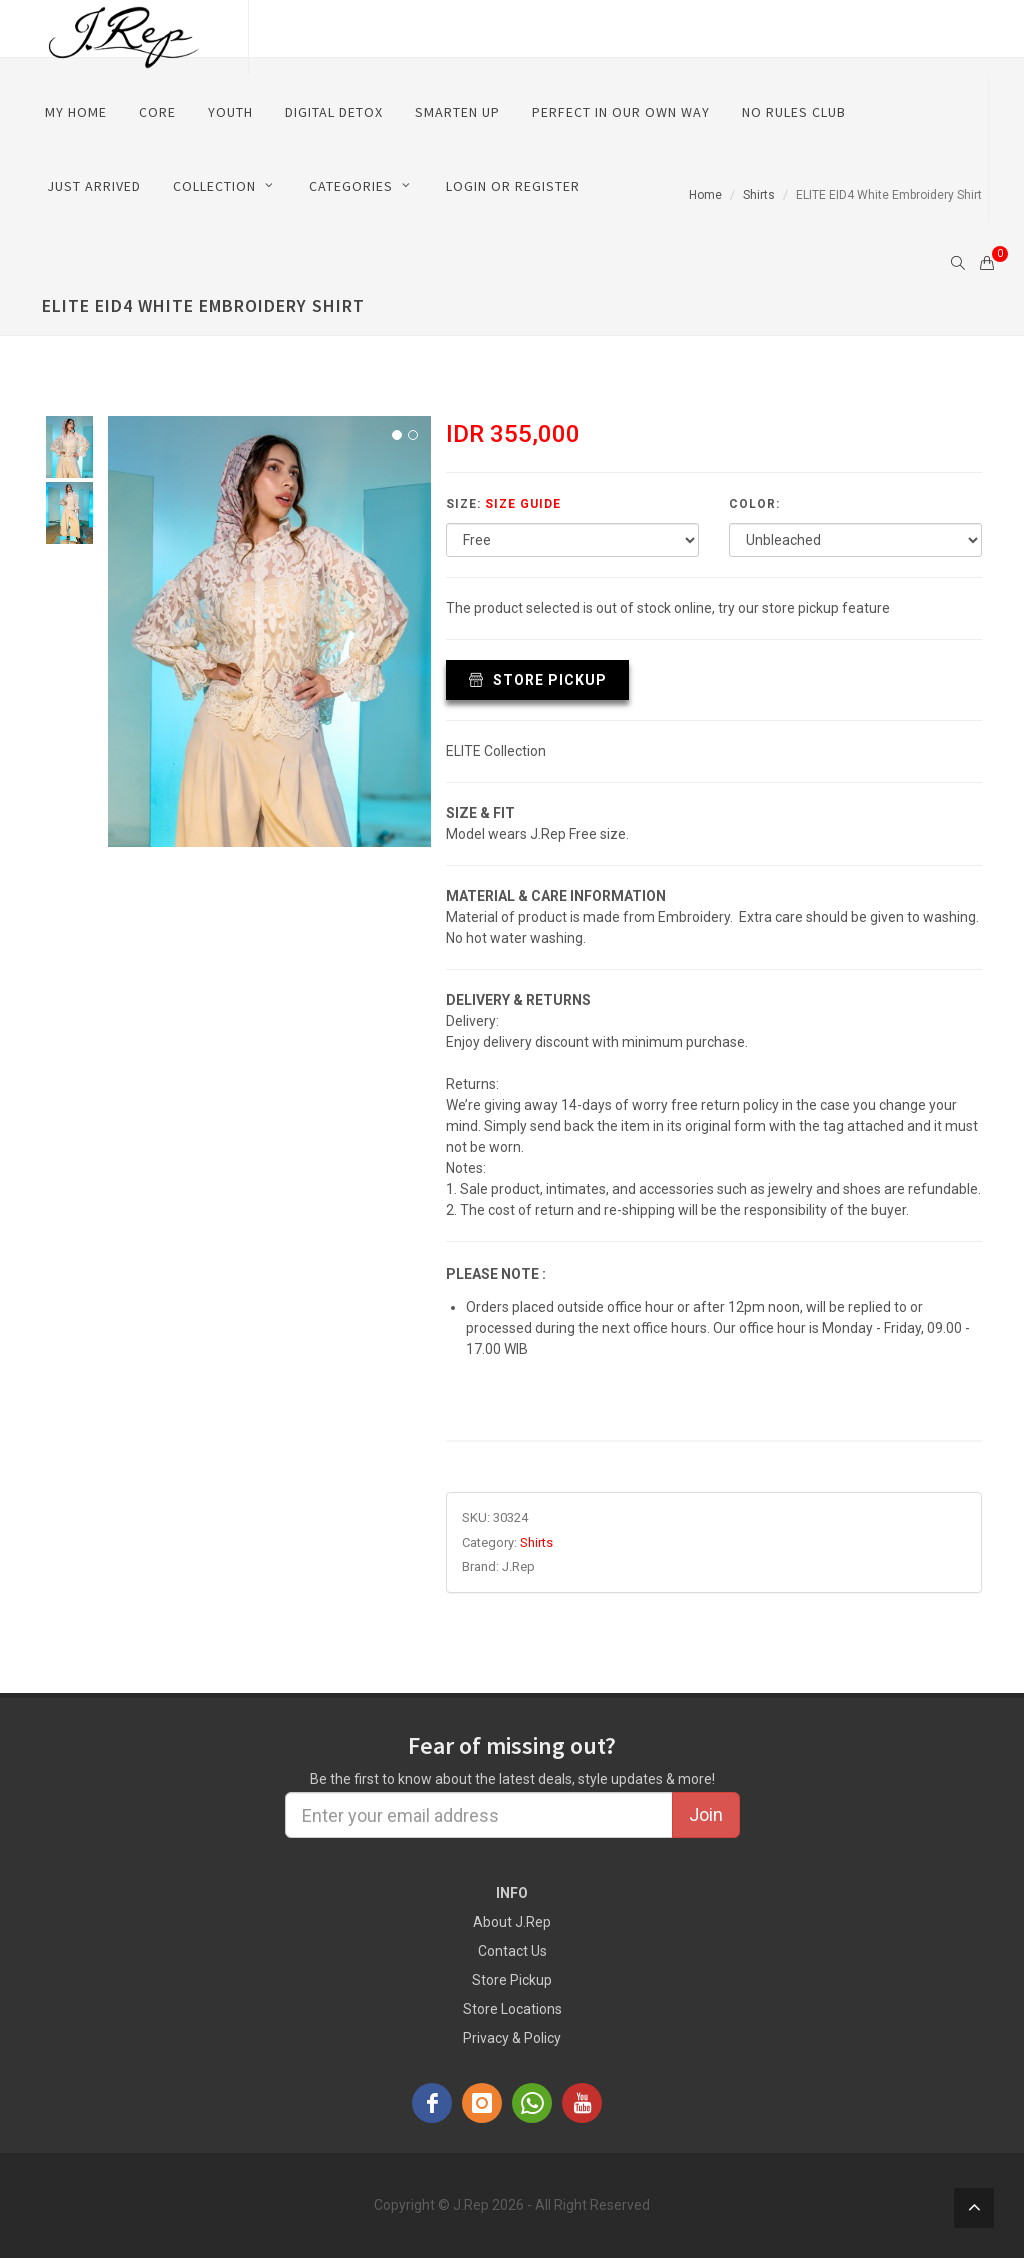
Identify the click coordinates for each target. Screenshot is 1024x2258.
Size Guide (523, 504)
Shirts (536, 1542)
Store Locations (512, 2009)
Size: (503, 504)
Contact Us (512, 1951)
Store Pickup (537, 680)
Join (706, 1814)
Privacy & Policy (512, 2038)
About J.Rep (512, 1922)
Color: (754, 504)
